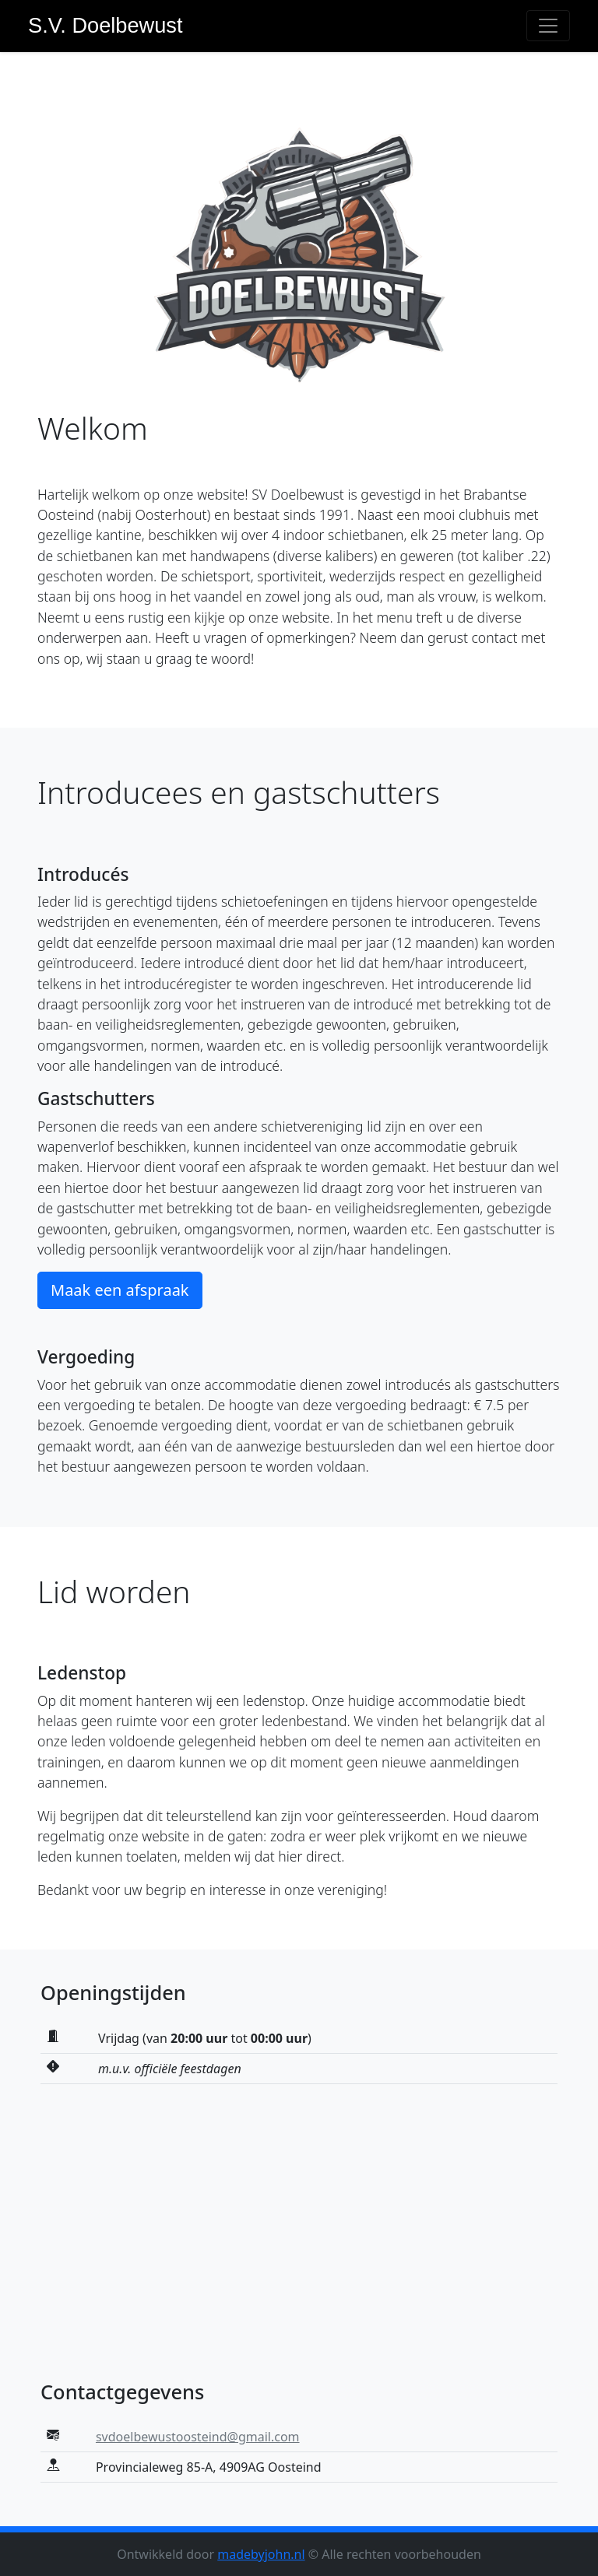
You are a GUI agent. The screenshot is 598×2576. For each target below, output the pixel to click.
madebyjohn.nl (260, 2554)
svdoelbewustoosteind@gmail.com (198, 2436)
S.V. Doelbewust (105, 25)
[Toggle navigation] (548, 25)
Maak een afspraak (120, 1289)
